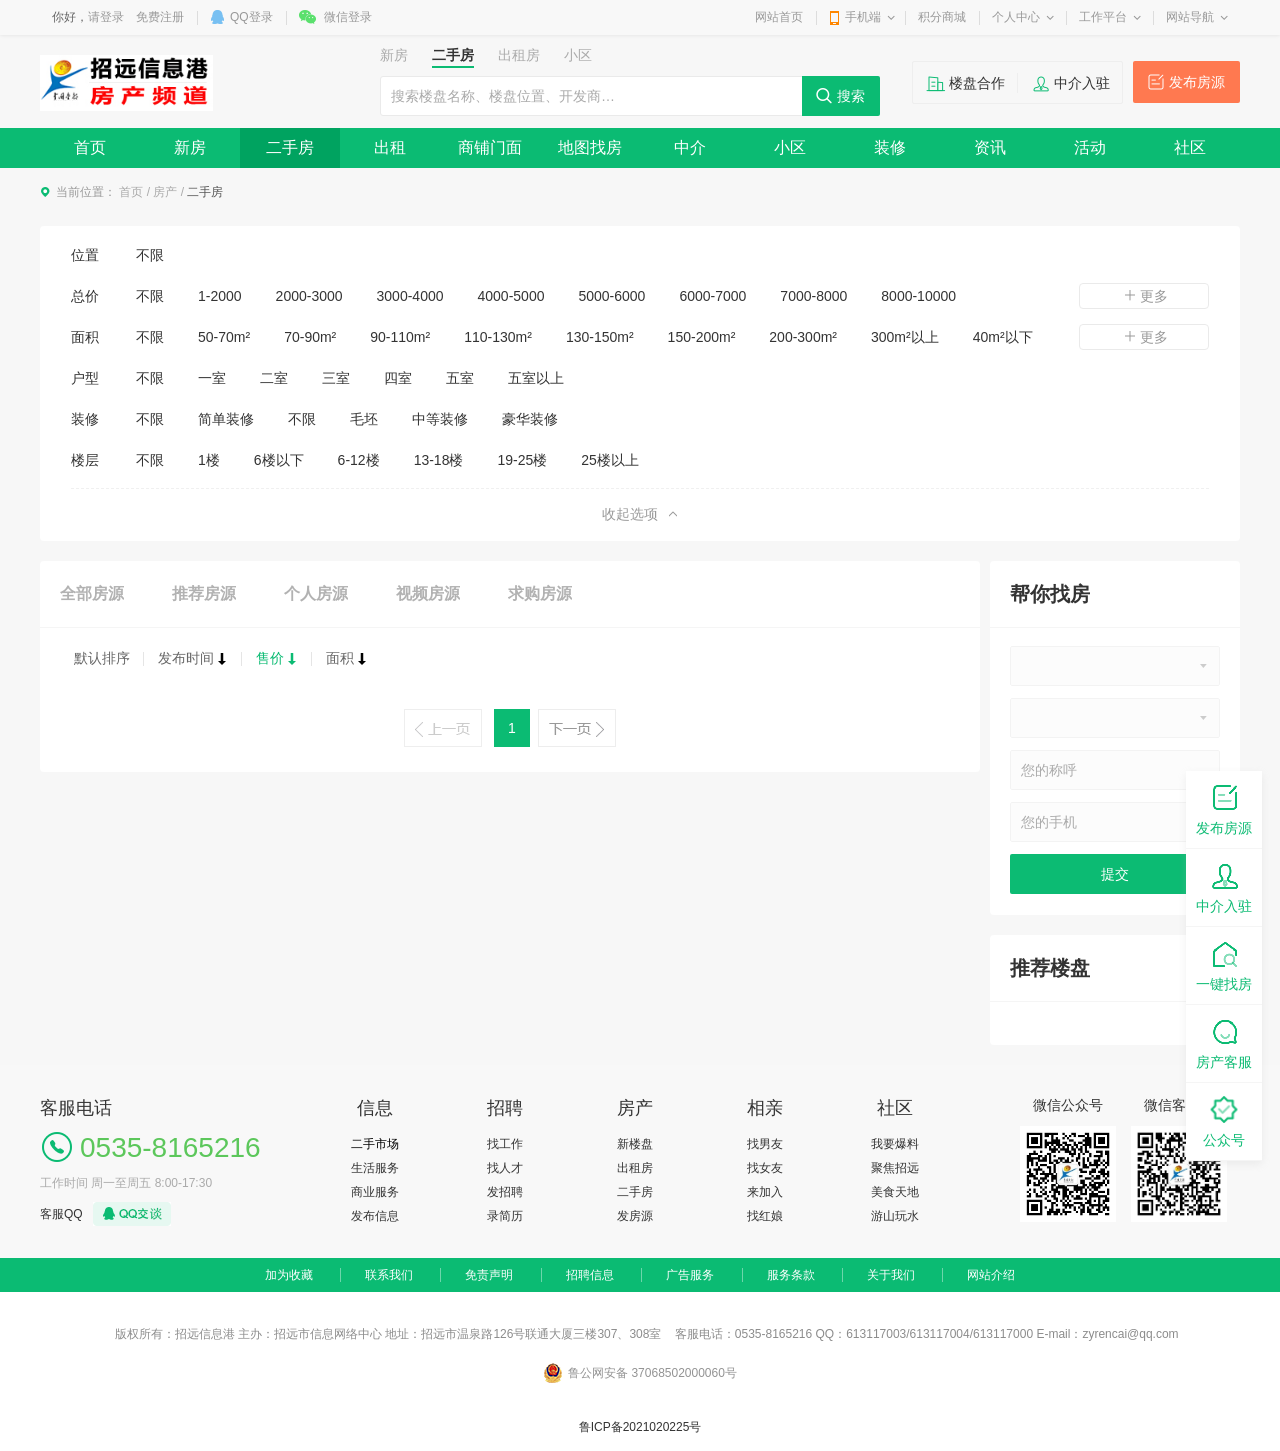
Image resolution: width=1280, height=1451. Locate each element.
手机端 (863, 17)
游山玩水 (895, 1216)
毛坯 (364, 419)
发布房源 (1197, 82)
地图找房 (590, 147)
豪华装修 (530, 419)
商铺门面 (490, 147)
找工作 (505, 1144)
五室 (460, 378)
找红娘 (765, 1216)
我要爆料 (895, 1144)
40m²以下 (1003, 337)
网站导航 (1190, 17)
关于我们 (891, 1275)
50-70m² (224, 337)
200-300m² (803, 337)
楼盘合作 (977, 83)
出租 (390, 147)
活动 (1090, 147)
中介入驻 (1082, 83)
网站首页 (779, 17)
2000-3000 (309, 296)
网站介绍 (991, 1275)
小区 (790, 147)
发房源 (635, 1216)
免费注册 (160, 17)
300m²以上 (905, 337)
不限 (150, 255)
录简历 (505, 1216)
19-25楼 (522, 460)
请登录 (106, 17)
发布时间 (193, 658)
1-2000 (220, 296)
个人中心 (1016, 17)
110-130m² (498, 337)
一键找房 (1224, 964)
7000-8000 (813, 296)
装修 (890, 147)
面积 (347, 658)
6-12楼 (359, 460)
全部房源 (92, 593)
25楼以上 (610, 460)
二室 (274, 378)
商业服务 (375, 1192)
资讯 (990, 147)
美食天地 (895, 1192)
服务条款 (791, 1275)
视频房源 (428, 593)
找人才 (505, 1168)
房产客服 (1224, 1042)
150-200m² (702, 337)
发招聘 (505, 1192)
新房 (190, 147)
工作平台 (1103, 17)
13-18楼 (439, 460)
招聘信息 (590, 1275)
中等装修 (440, 419)
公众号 (1224, 1120)
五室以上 (536, 378)
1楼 (209, 460)
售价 (277, 658)
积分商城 (942, 17)
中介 (690, 147)
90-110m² (400, 337)
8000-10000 (918, 296)
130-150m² (600, 337)
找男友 (765, 1144)
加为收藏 (289, 1275)
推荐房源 (204, 593)
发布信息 (375, 1216)
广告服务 (690, 1275)
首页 (90, 147)
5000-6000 (611, 296)
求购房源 (540, 593)
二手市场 (375, 1144)
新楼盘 (635, 1144)
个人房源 (316, 593)
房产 (165, 192)
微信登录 (348, 17)
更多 (1144, 296)
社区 (1190, 147)
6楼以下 (279, 460)
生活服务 (375, 1168)
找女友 (765, 1168)
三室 (336, 378)
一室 (212, 378)
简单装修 (226, 419)
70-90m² (310, 337)
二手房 (290, 147)
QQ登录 (251, 17)
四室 (398, 378)
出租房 (635, 1168)
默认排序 (102, 658)
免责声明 (489, 1275)
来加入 (765, 1192)
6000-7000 (712, 296)
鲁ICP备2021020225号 (640, 1427)
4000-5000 (511, 296)
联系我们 (389, 1275)
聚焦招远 (895, 1168)
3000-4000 (410, 296)
